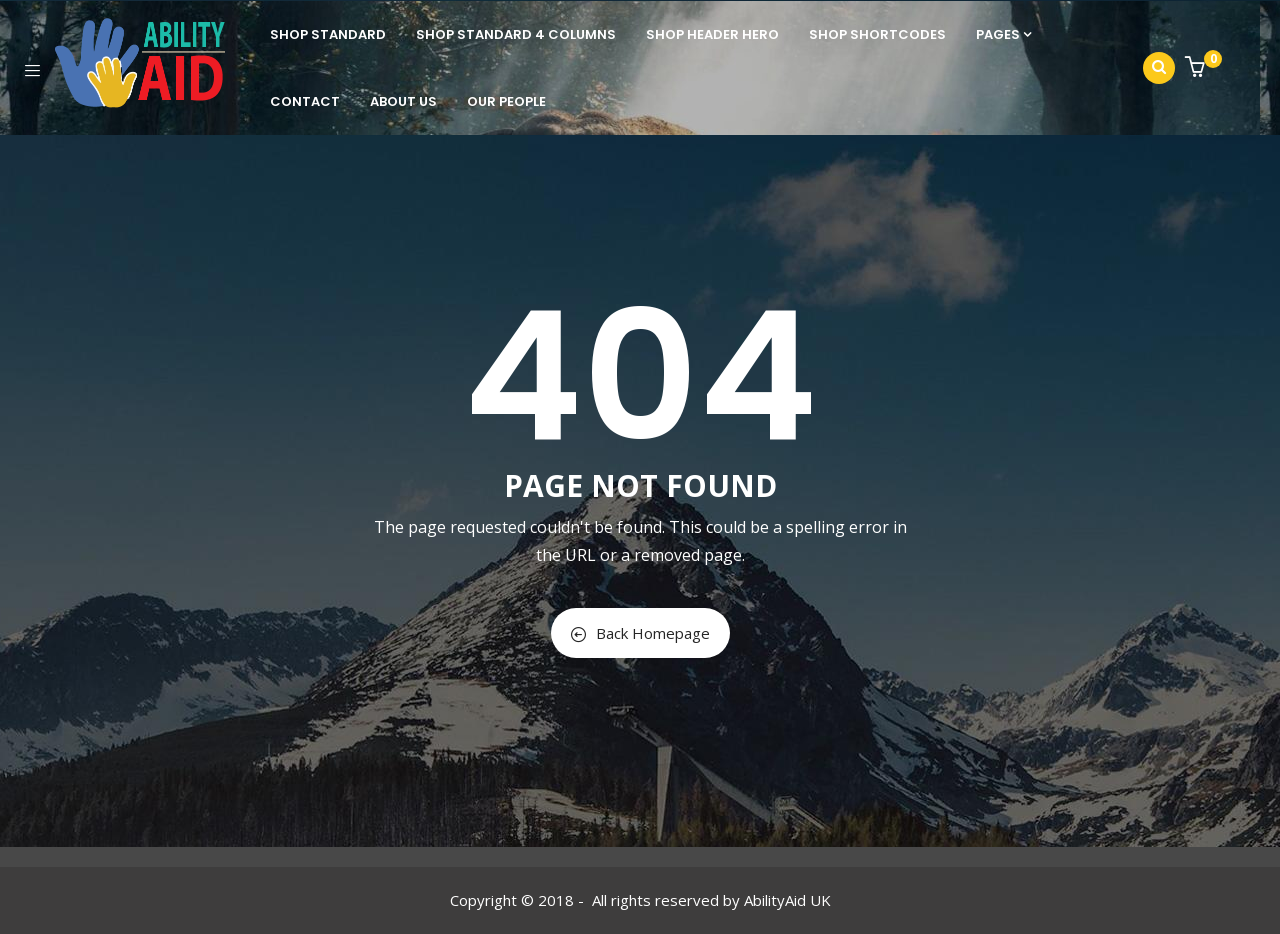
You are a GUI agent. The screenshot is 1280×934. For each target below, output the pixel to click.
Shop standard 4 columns (516, 34)
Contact (305, 101)
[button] (1197, 68)
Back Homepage (640, 633)
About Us (403, 101)
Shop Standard (328, 34)
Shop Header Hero (712, 34)
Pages (1003, 34)
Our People (506, 101)
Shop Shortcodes (877, 34)
